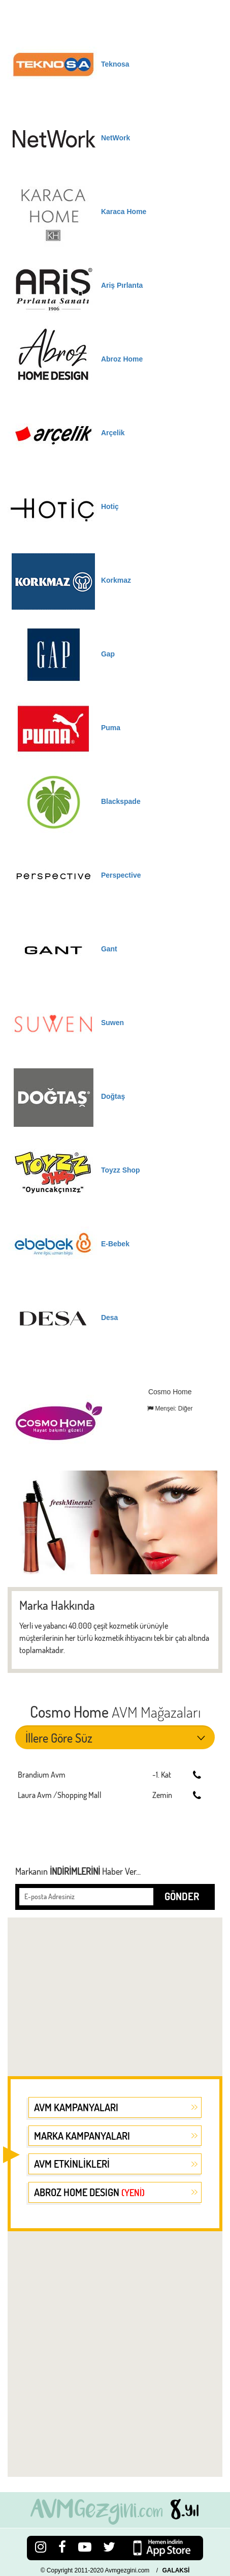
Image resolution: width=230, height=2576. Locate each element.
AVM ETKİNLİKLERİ (72, 2163)
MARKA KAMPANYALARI (82, 2135)
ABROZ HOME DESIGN (89, 2192)
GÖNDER (182, 1896)
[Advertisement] (111, 1990)
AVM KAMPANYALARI (76, 2107)
